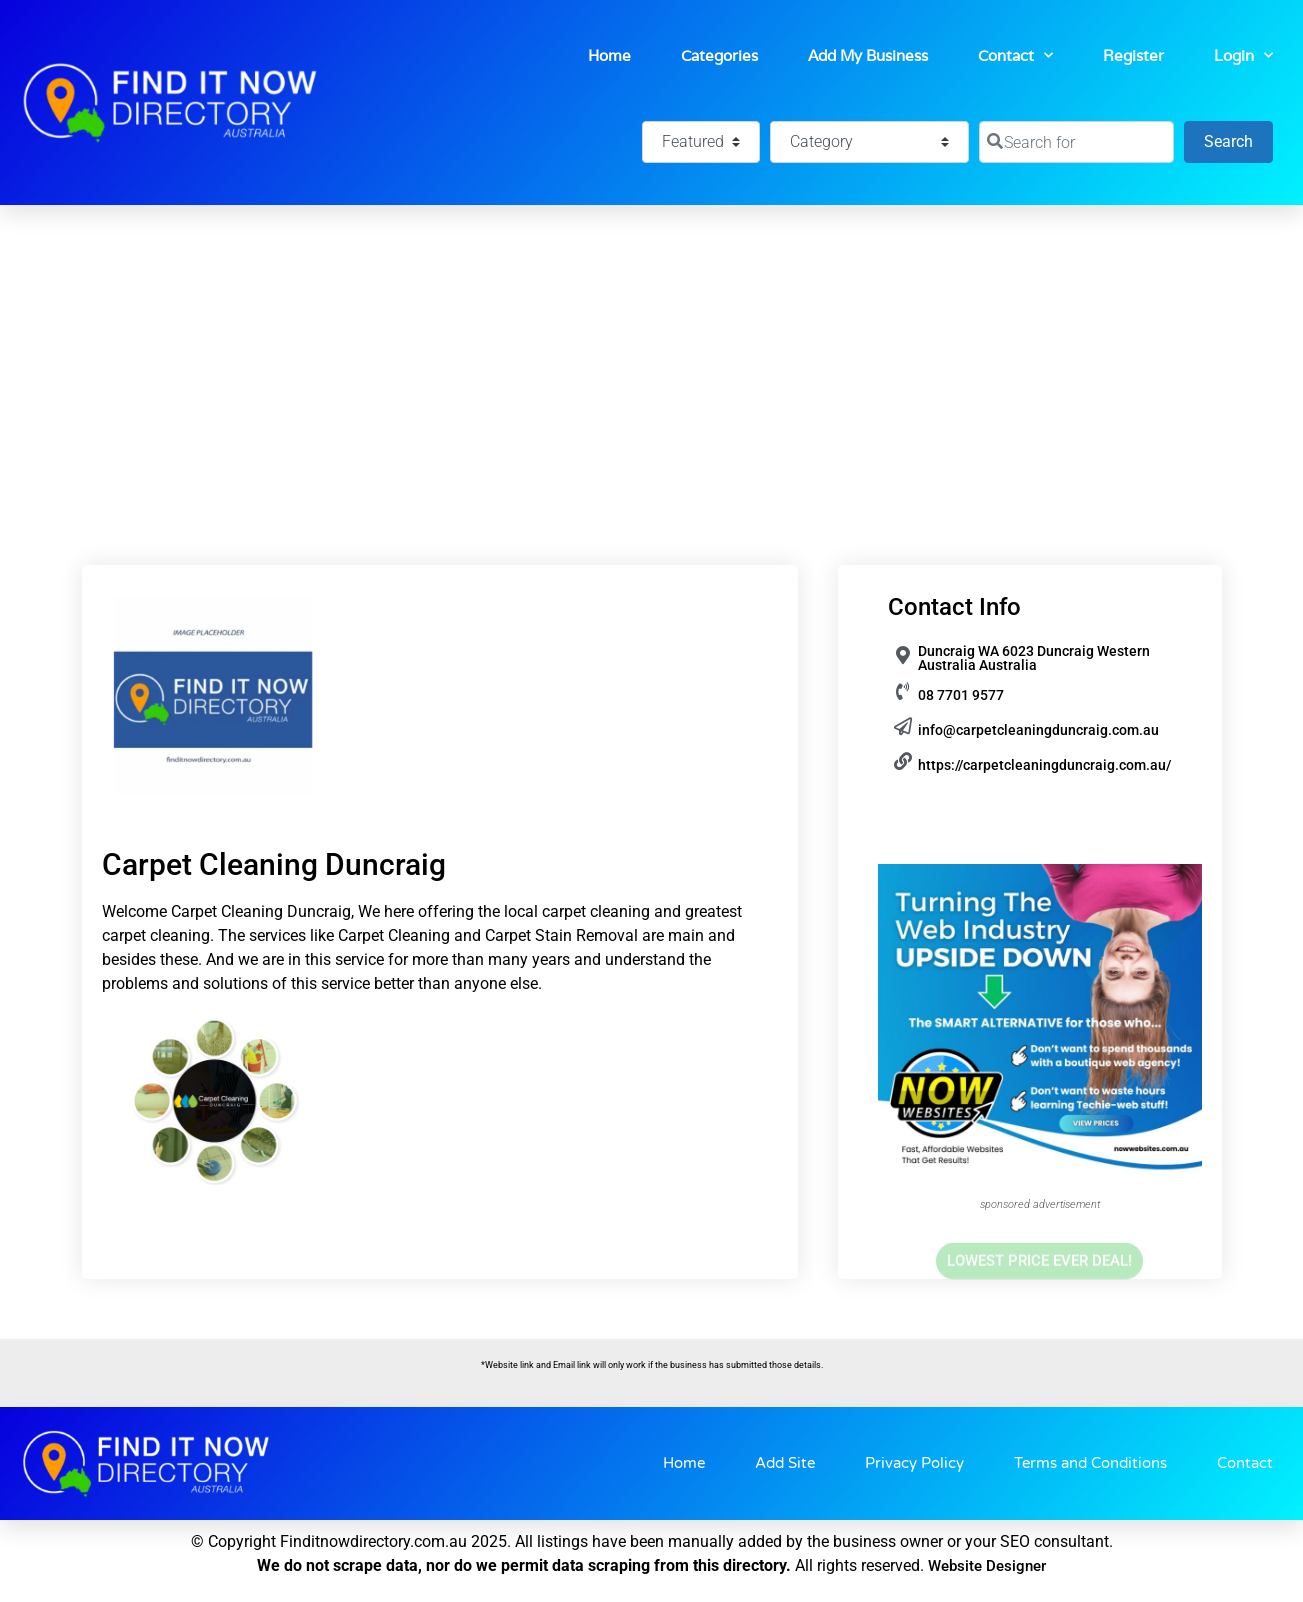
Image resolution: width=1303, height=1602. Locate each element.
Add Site (785, 1463)
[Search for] (1076, 142)
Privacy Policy (914, 1463)
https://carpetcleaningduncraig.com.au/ (1044, 765)
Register (1133, 55)
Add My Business (868, 55)
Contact (1015, 55)
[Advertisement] (652, 355)
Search (1238, 139)
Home (609, 55)
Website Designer (987, 1566)
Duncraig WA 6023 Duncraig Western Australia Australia (1034, 658)
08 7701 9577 (961, 695)
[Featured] (701, 142)
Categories (719, 55)
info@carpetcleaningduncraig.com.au (1038, 730)
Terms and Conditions (1090, 1463)
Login (1243, 55)
